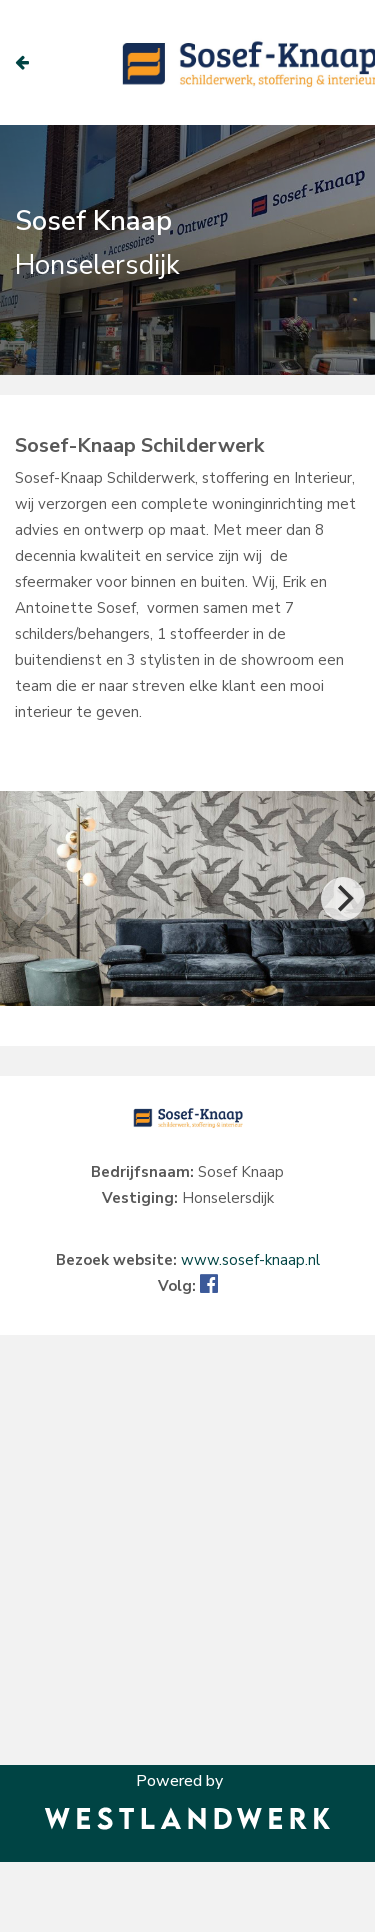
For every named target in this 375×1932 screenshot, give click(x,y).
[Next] (343, 899)
